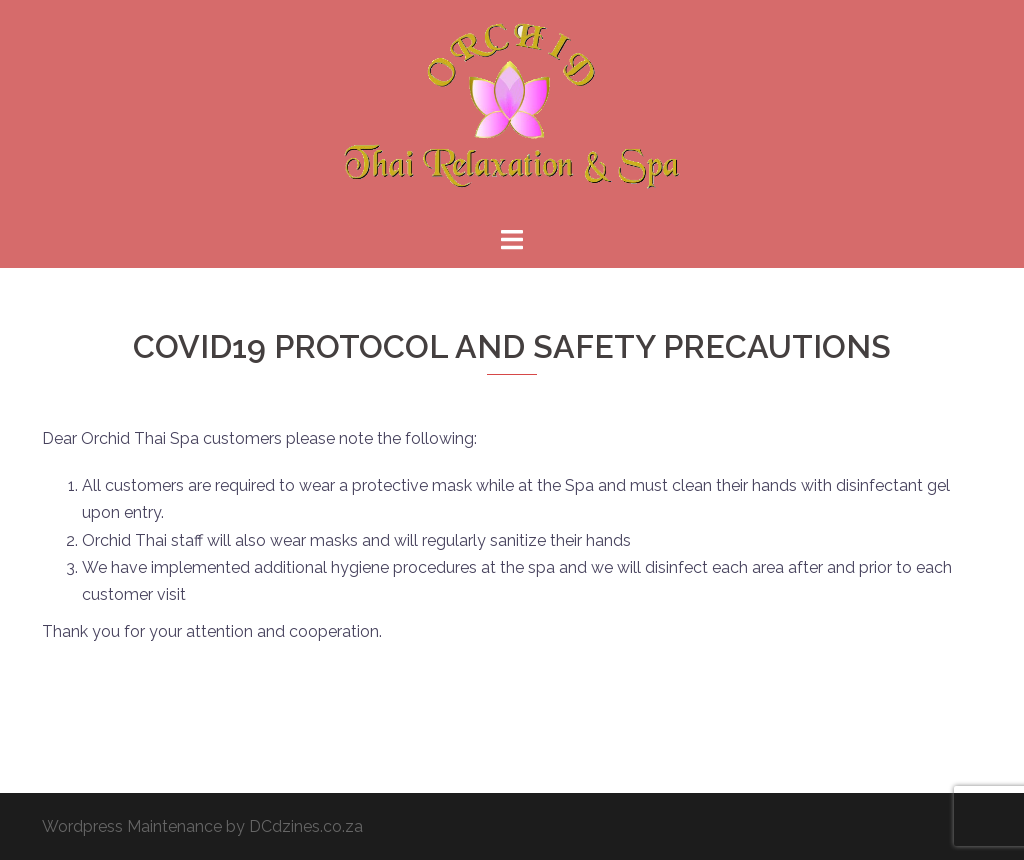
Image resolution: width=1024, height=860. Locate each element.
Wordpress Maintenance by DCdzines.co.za (202, 826)
